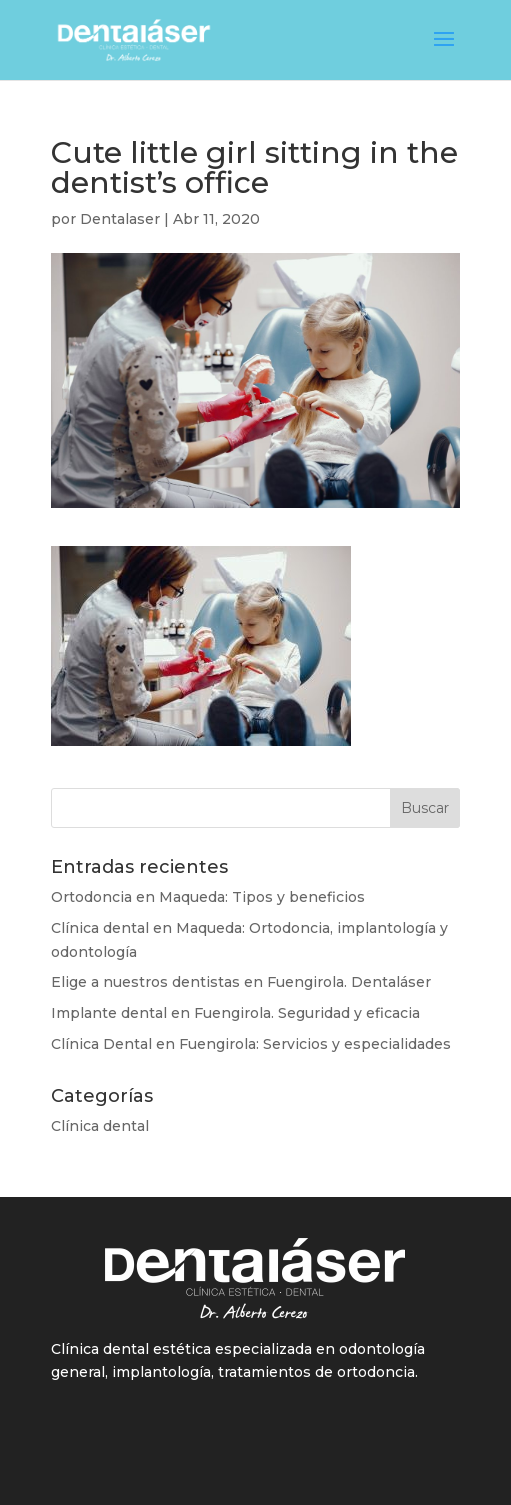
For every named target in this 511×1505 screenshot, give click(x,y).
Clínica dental (100, 1126)
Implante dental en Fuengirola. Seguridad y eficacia (235, 1013)
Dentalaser (120, 219)
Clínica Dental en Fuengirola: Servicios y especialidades (251, 1044)
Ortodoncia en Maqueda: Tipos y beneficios (208, 897)
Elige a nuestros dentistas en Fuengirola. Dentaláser (241, 982)
